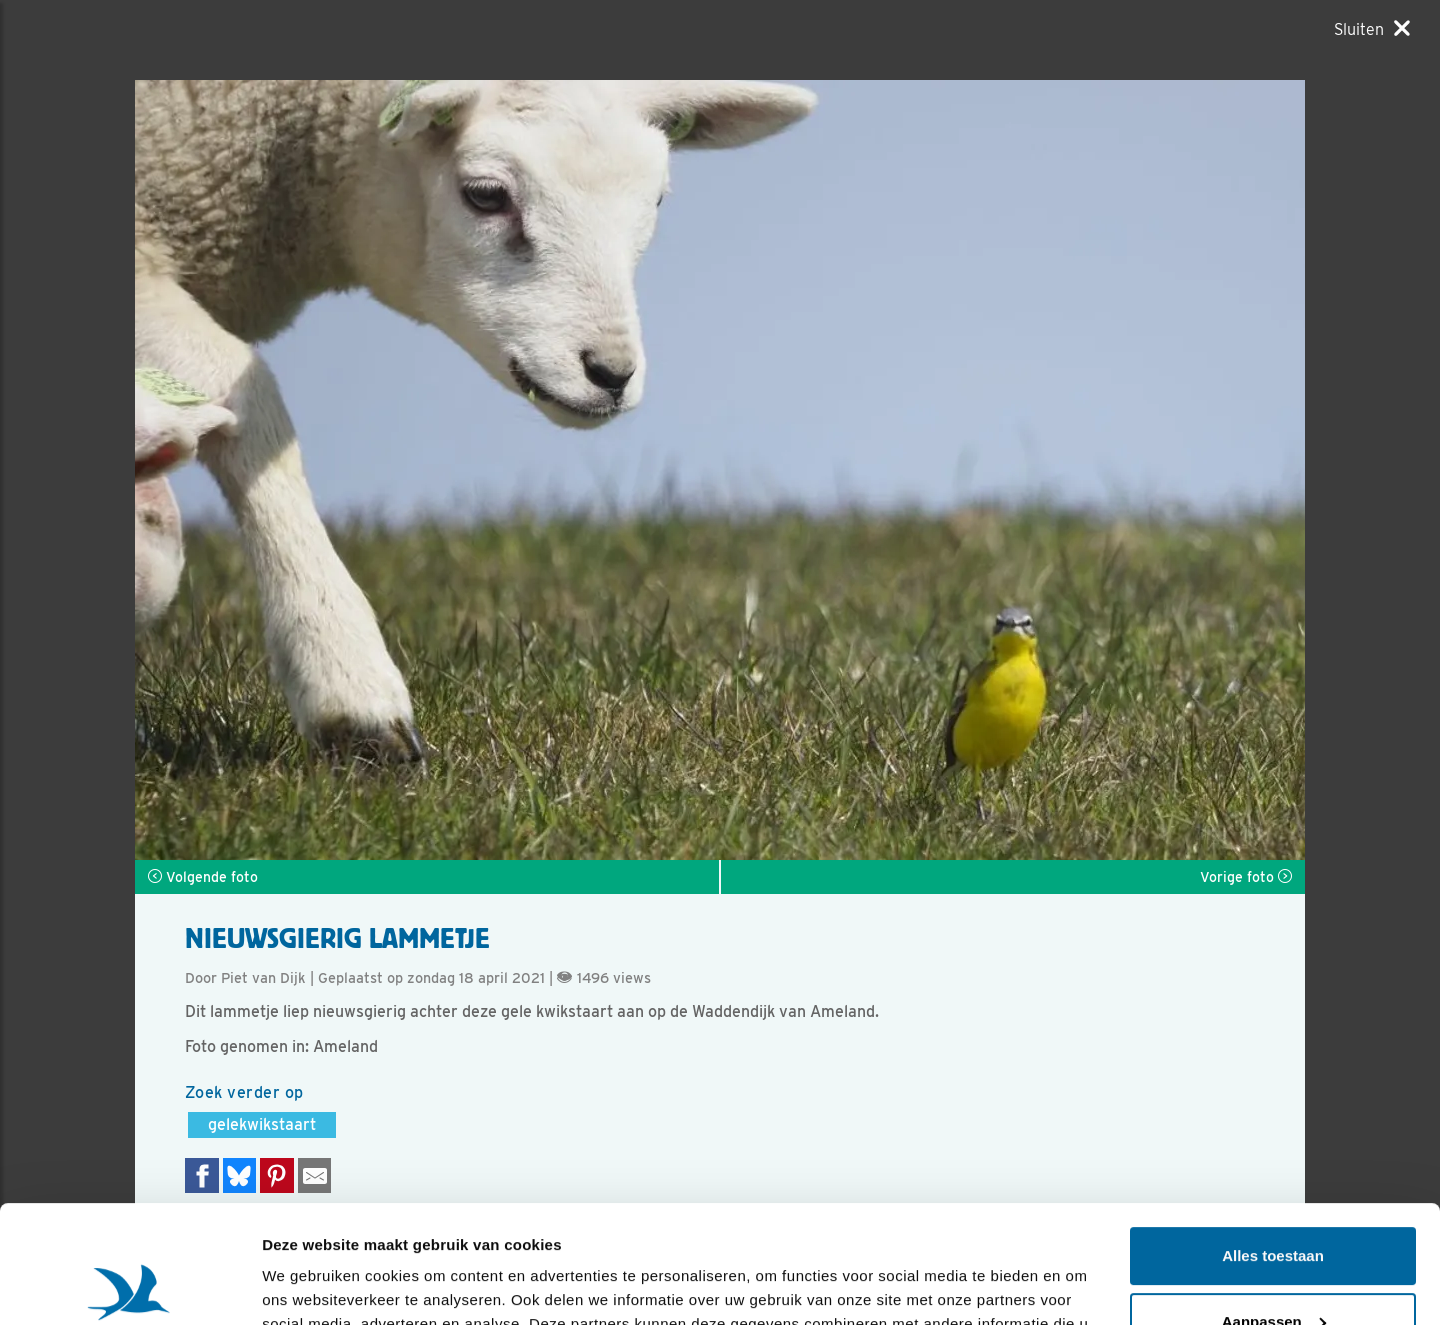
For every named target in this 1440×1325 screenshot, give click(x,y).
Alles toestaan (1273, 1138)
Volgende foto (203, 877)
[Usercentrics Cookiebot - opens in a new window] (129, 1286)
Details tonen (309, 1285)
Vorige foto (1246, 877)
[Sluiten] (1372, 29)
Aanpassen (1274, 1203)
